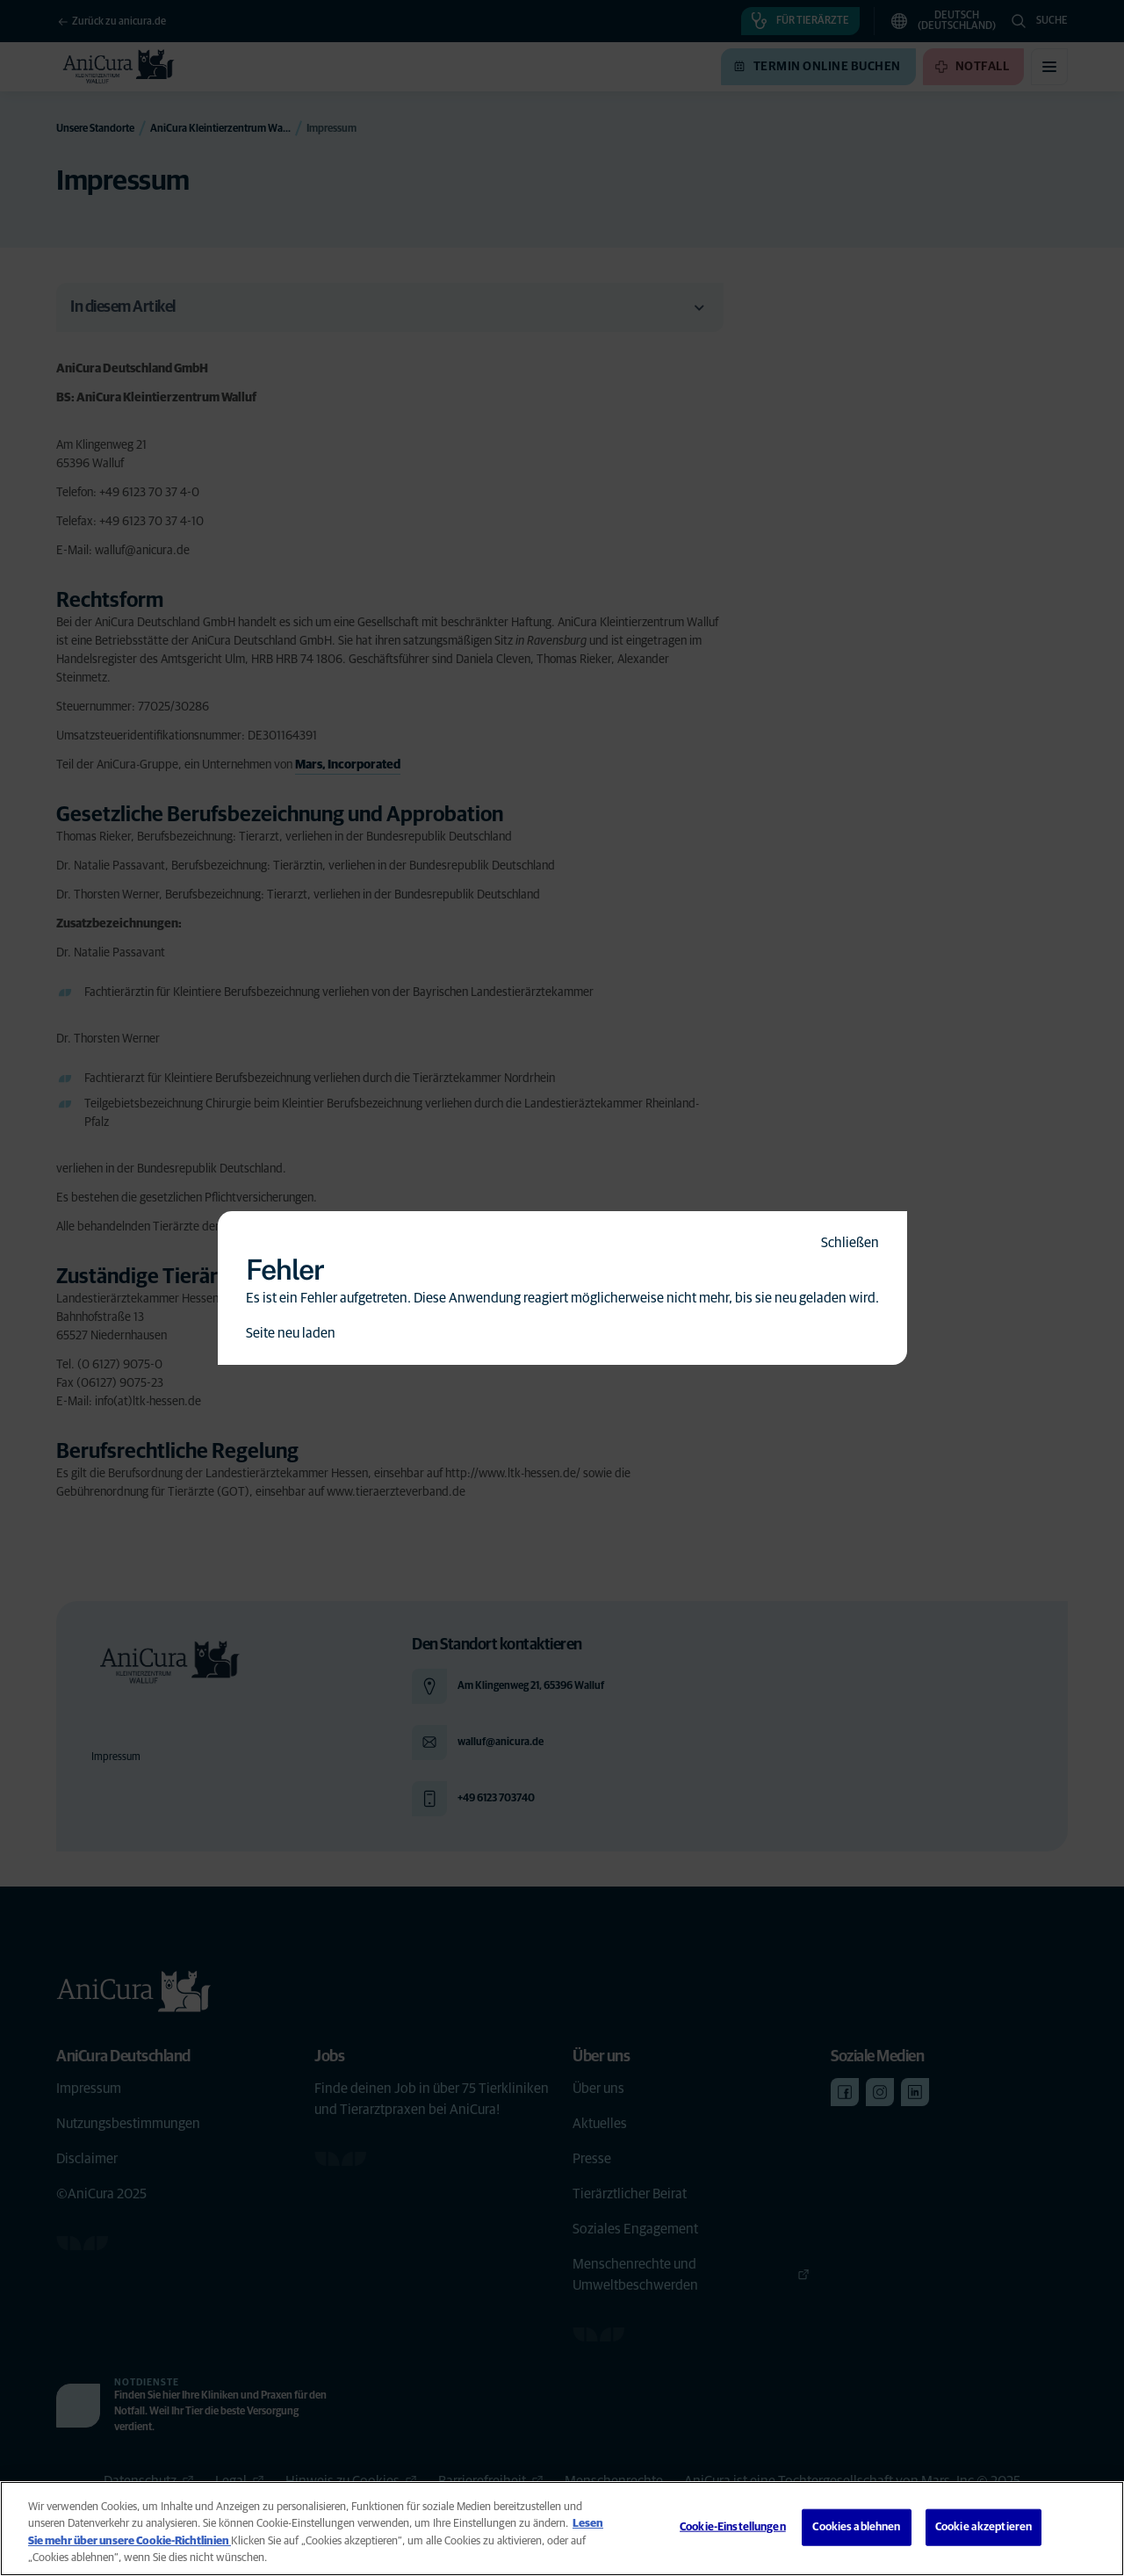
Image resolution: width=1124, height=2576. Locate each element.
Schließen (850, 1243)
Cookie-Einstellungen (733, 2527)
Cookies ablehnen (856, 2527)
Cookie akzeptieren (983, 2527)
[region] (562, 2528)
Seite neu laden (290, 1333)
